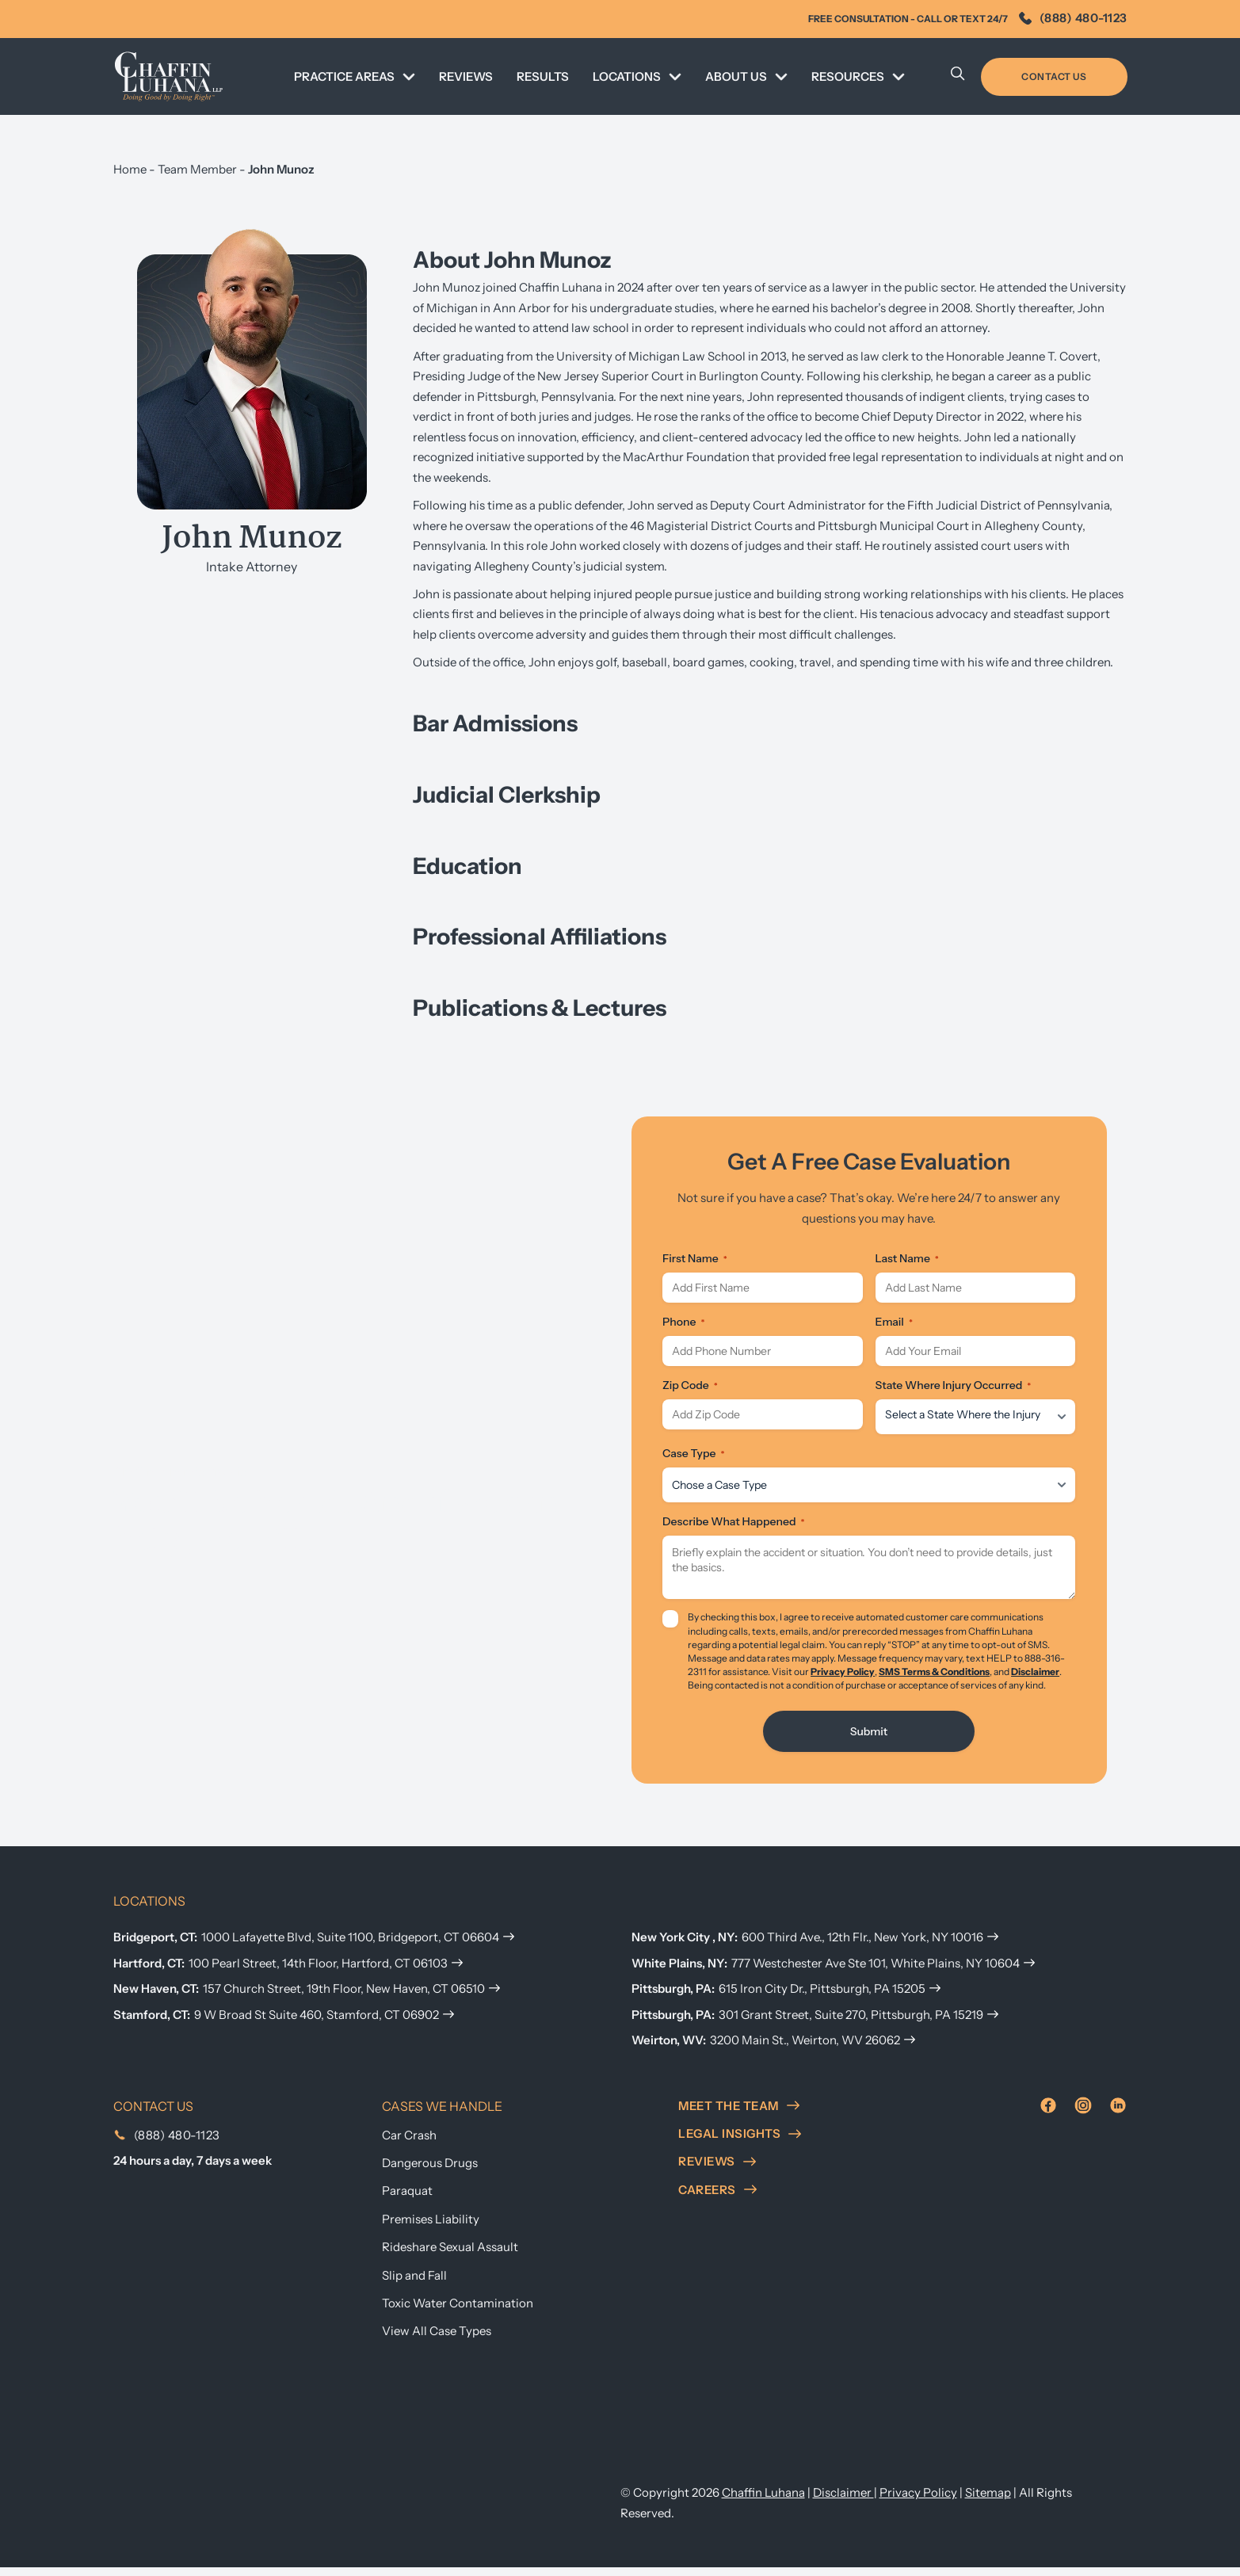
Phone (683, 1326)
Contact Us (1053, 76)
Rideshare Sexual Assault (450, 2255)
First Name (694, 1258)
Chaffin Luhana (763, 2501)
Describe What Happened (733, 1530)
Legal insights (739, 2142)
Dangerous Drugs (430, 2171)
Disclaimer (1035, 1680)
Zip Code (690, 1394)
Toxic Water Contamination (457, 2311)
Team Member (197, 169)
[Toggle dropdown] (409, 77)
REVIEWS (466, 76)
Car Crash (409, 2143)
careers (717, 2198)
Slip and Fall (414, 2284)
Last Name (907, 1258)
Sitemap (988, 2501)
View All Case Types (436, 2339)
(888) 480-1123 (1073, 17)
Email (894, 1326)
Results (543, 76)
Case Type (693, 1462)
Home (130, 169)
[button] (770, 723)
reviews (717, 2169)
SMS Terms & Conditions (934, 1680)
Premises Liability (430, 2227)
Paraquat (407, 2200)
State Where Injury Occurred (954, 1394)
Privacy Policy (843, 1680)
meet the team (738, 2114)
